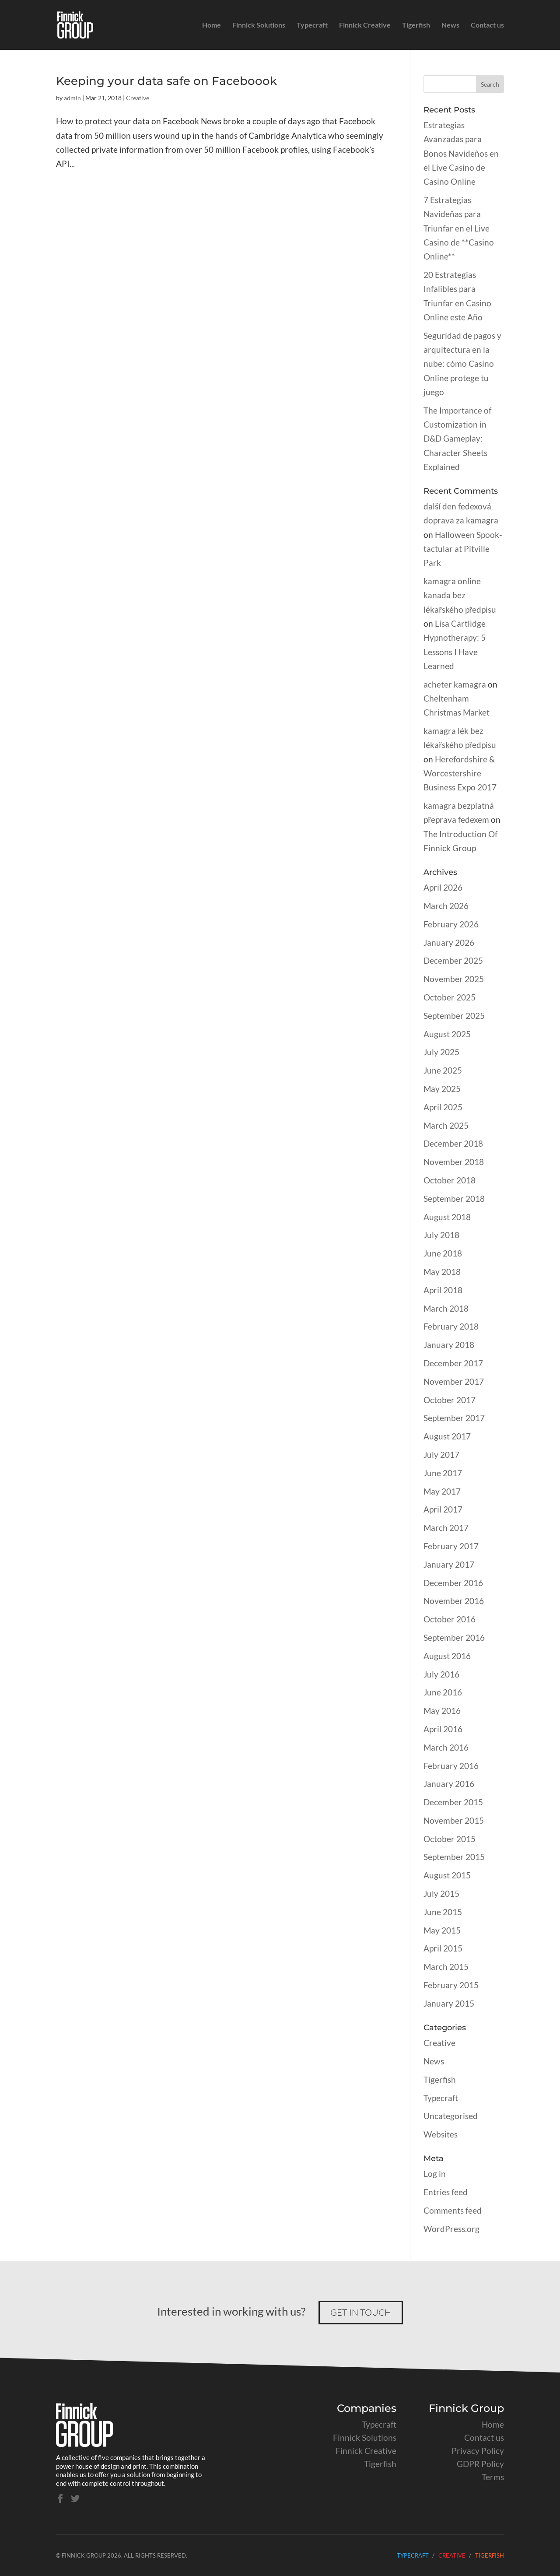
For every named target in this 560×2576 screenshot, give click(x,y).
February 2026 (451, 924)
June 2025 (443, 1070)
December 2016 (453, 1583)
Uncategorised (451, 2116)
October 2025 (450, 997)
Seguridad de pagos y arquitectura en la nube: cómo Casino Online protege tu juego (462, 363)
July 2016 (441, 1674)
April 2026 (443, 887)
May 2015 (442, 1930)
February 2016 (451, 1766)
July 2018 (441, 1235)
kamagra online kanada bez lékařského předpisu (460, 595)
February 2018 (451, 1326)
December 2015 (453, 1802)
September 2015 (454, 1857)
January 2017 (449, 1564)
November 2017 (454, 1381)
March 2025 (446, 1125)
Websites (441, 2134)
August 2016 (447, 1656)
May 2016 (442, 1711)
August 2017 (447, 1436)
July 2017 (441, 1454)
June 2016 (443, 1692)
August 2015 (447, 1875)
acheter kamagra (455, 684)
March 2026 (446, 906)
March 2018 (446, 1308)
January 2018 (449, 1345)
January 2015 (449, 2003)
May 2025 (442, 1089)
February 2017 (451, 1546)
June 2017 (443, 1473)
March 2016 (446, 1747)
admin (72, 98)
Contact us (487, 25)
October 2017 (450, 1400)
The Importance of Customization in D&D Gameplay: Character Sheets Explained (457, 438)
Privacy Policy (478, 2451)
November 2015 (454, 1820)
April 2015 (443, 1948)
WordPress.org (452, 2229)
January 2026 (449, 942)
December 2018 (453, 1143)
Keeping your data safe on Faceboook (166, 81)
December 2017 (453, 1363)
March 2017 (446, 1528)
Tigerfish (416, 25)
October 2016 (450, 1619)
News (450, 25)
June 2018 (443, 1253)
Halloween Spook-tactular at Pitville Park (463, 549)
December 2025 (453, 960)
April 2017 (443, 1509)
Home (211, 25)
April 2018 (443, 1290)
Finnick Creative (365, 25)
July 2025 (441, 1052)
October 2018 (450, 1180)
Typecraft (312, 25)
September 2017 (454, 1418)
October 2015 (450, 1839)
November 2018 (454, 1162)
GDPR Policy (480, 2464)
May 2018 (442, 1272)
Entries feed (446, 2192)
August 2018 (447, 1217)
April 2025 (443, 1107)
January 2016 (449, 1784)
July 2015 (441, 1893)
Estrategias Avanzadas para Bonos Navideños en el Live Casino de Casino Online (461, 153)
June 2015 (443, 1912)
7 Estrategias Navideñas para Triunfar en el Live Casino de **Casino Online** (459, 228)
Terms (493, 2477)
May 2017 (442, 1491)
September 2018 (454, 1198)
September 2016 (454, 1637)
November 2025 (454, 979)
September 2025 (454, 1016)
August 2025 (447, 1034)
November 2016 (454, 1601)
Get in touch (360, 2312)
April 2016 (443, 1729)
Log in (435, 2174)
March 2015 (446, 1967)
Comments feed (453, 2210)
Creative (137, 98)
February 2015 (451, 1985)
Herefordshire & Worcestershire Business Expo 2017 (460, 773)
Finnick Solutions (258, 25)
